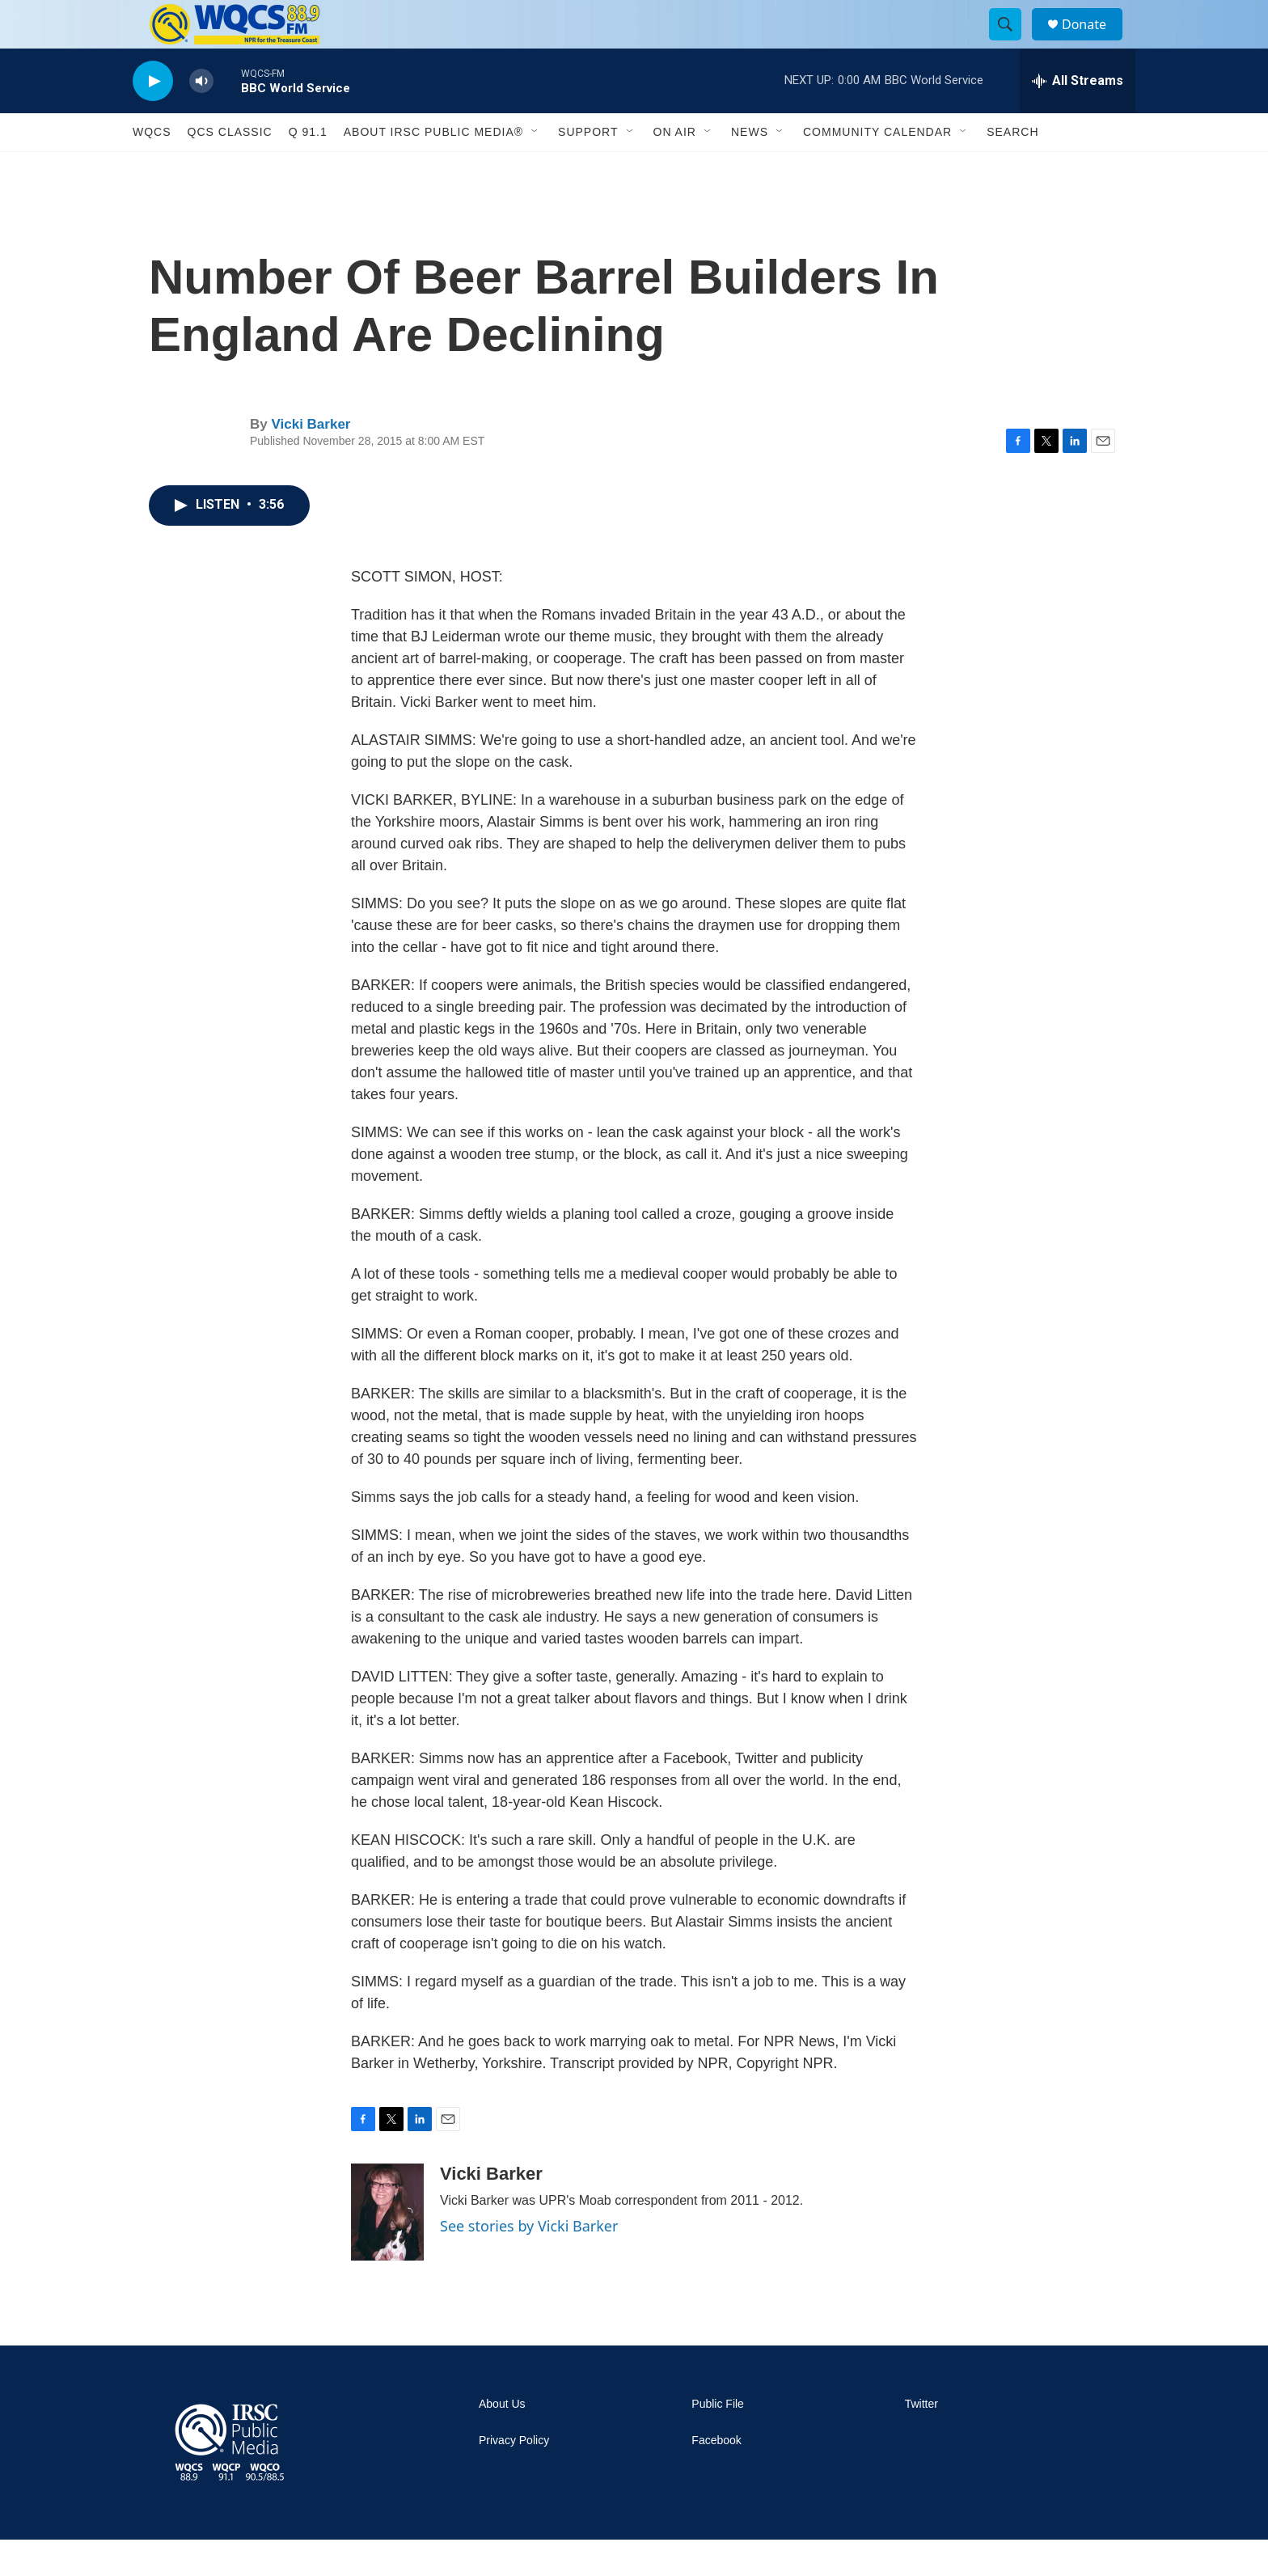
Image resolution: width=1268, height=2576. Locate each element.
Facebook (716, 2477)
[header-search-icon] (1012, 43)
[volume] (201, 117)
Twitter (921, 2440)
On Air (674, 168)
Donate (1094, 42)
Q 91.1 (308, 168)
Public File (717, 2440)
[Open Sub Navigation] (535, 168)
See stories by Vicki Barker (529, 2262)
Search (1012, 168)
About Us (502, 2440)
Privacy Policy (514, 2477)
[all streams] (1077, 117)
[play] (153, 117)
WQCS (152, 168)
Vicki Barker (310, 460)
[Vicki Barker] (387, 2248)
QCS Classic (230, 168)
